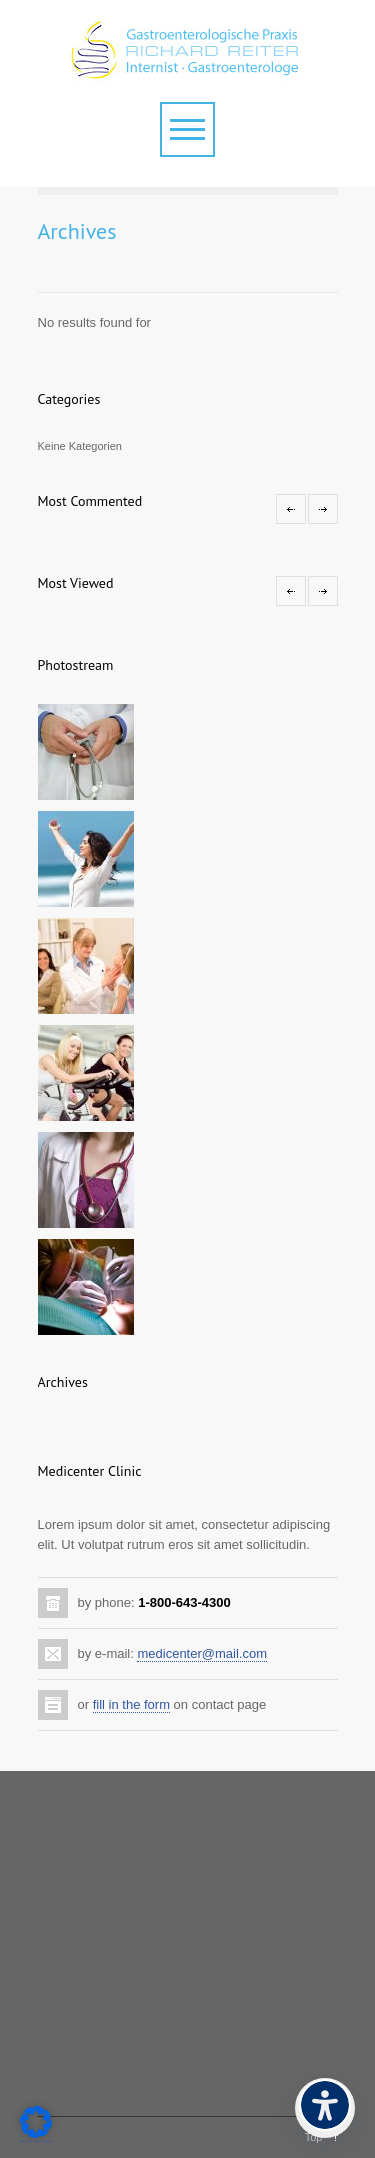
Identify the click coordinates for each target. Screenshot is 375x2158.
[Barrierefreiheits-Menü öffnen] (325, 2108)
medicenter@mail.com (202, 1653)
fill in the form (131, 1704)
